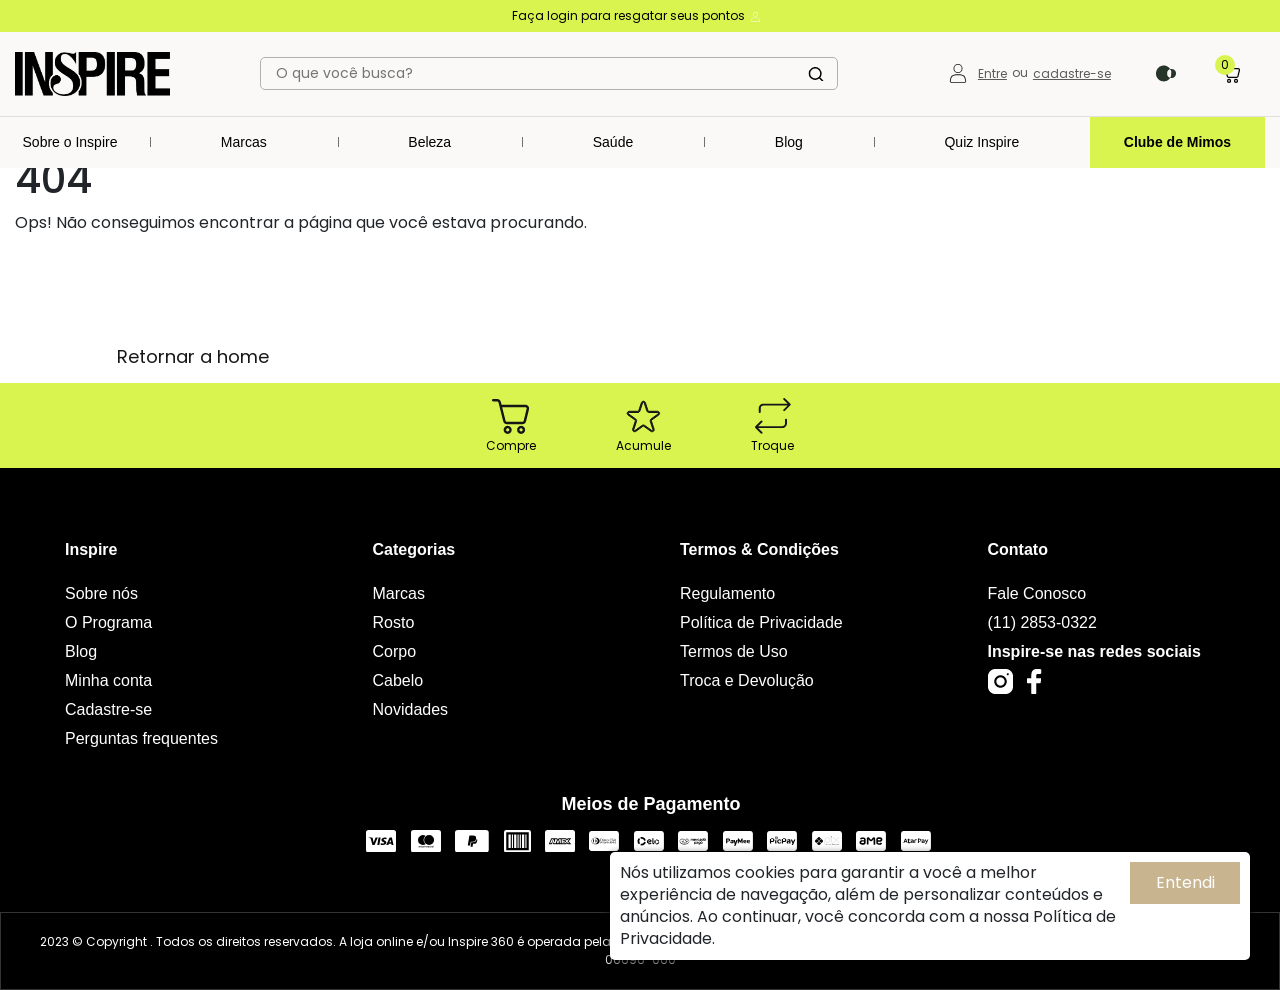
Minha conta (108, 680)
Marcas (244, 142)
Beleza (429, 142)
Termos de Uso (734, 651)
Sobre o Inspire (70, 142)
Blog (789, 142)
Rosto (394, 622)
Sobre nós (101, 593)
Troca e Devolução (747, 680)
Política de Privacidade (761, 622)
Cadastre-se (108, 709)
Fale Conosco (1037, 593)
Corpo (395, 651)
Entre (992, 73)
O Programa (108, 622)
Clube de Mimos (1177, 142)
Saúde (613, 142)
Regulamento (727, 593)
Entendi (1185, 882)
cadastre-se (1072, 73)
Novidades (411, 709)
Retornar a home (193, 356)
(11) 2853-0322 (1042, 622)
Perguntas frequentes (141, 738)
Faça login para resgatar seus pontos (637, 15)
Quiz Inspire (981, 142)
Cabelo (398, 680)
